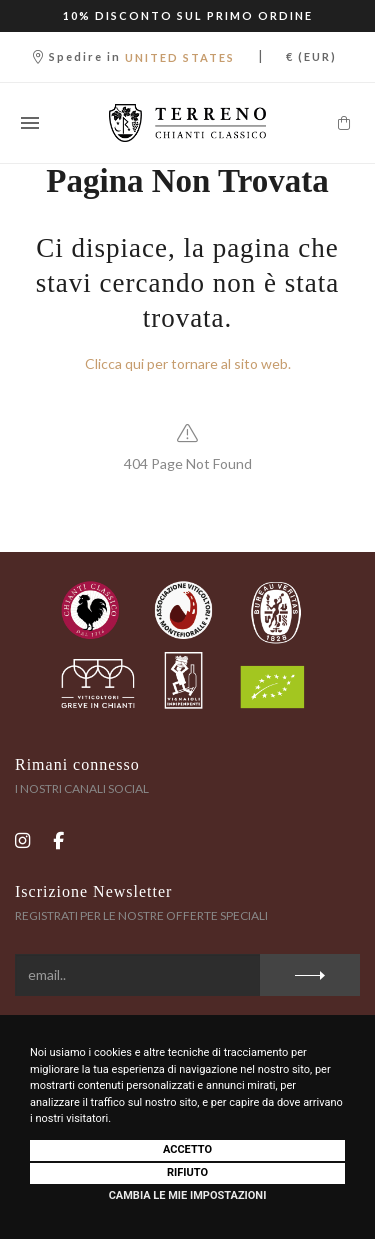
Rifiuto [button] (187, 1172)
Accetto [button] (187, 1149)
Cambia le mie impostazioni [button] (188, 1195)
